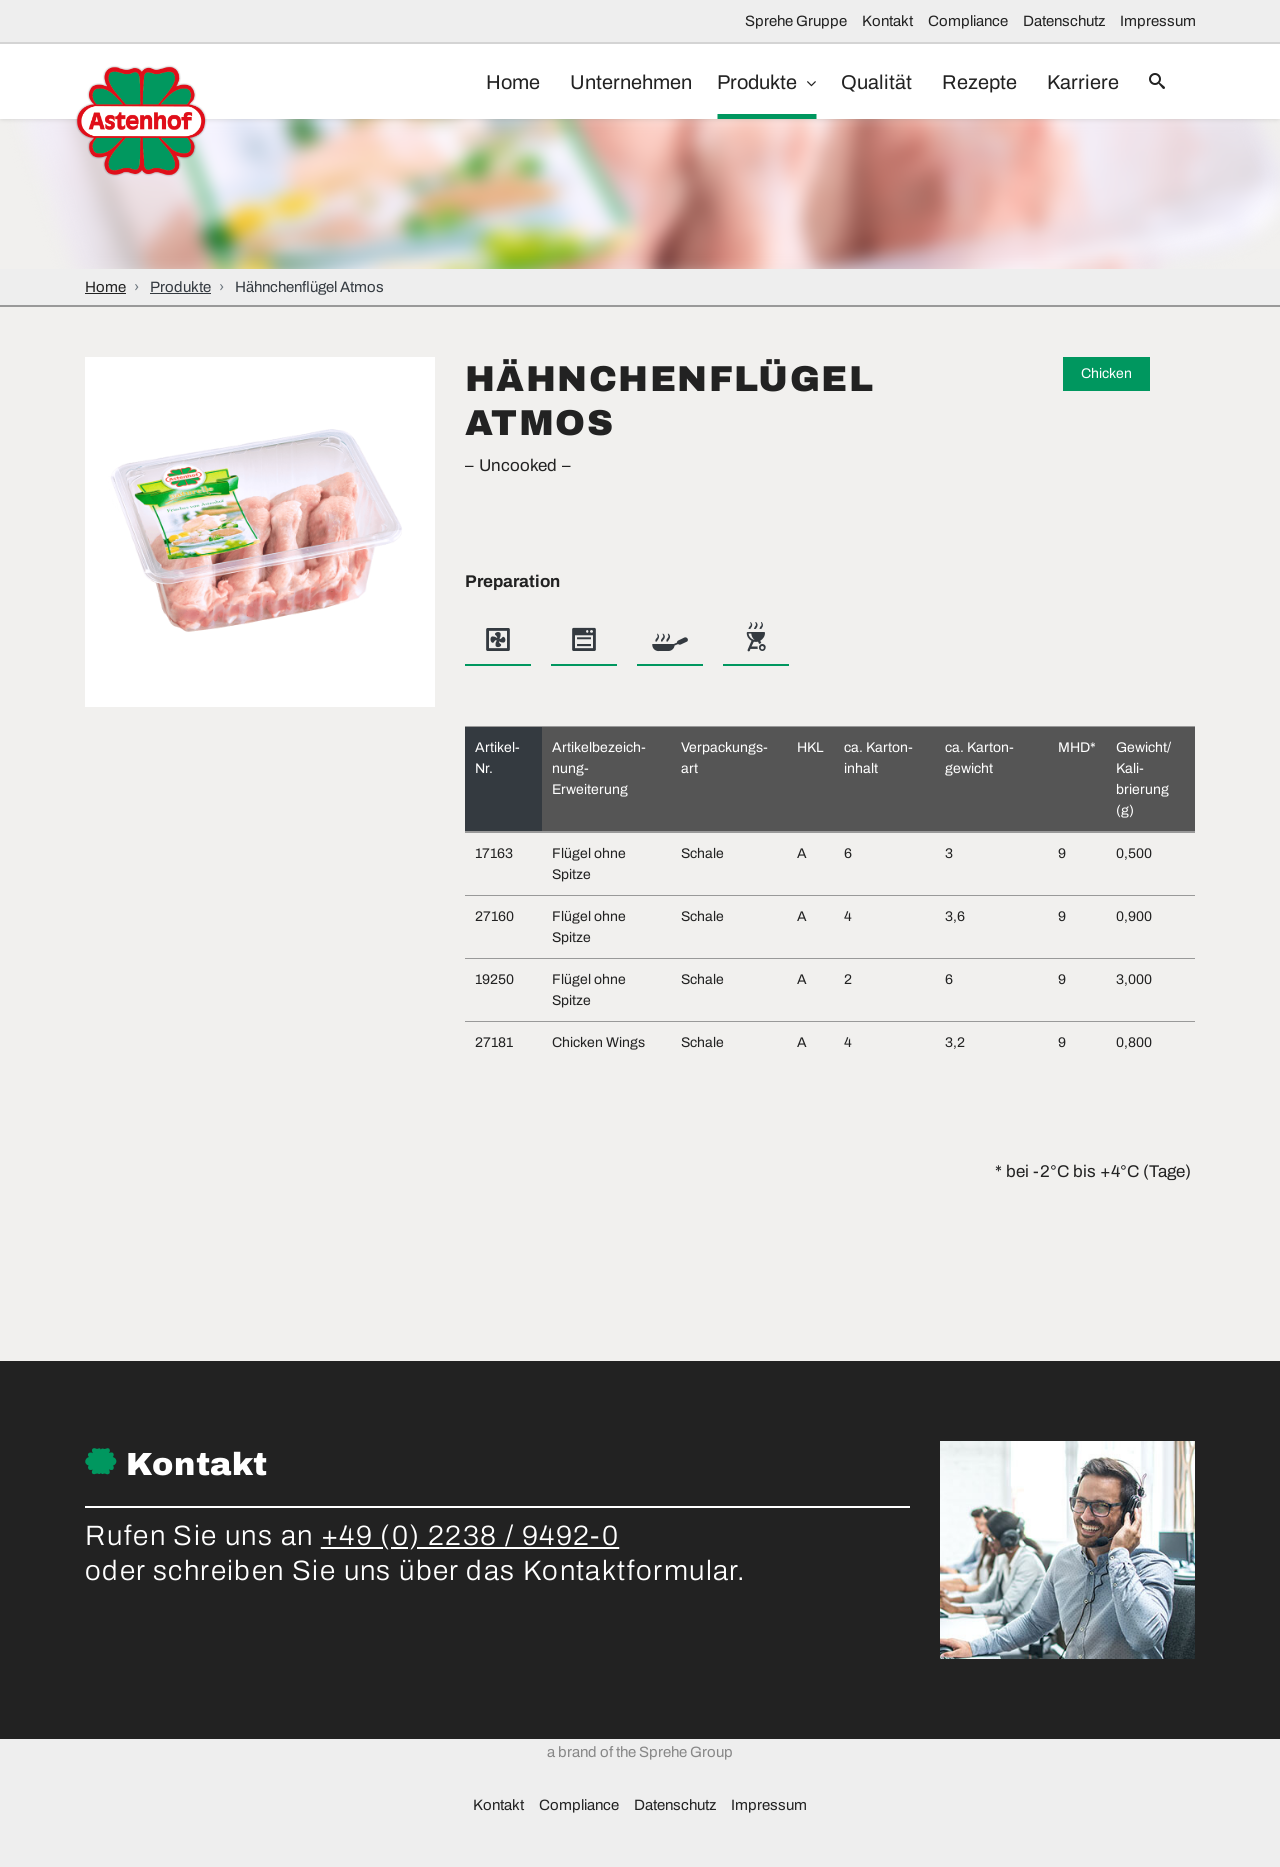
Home (483, 82)
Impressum (1158, 21)
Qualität (856, 82)
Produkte (739, 82)
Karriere (1073, 82)
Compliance (968, 21)
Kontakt (887, 21)
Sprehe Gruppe (796, 21)
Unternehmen (606, 82)
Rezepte (964, 82)
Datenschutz (1064, 21)
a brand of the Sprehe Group (640, 1807)
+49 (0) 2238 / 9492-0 (470, 1535)
